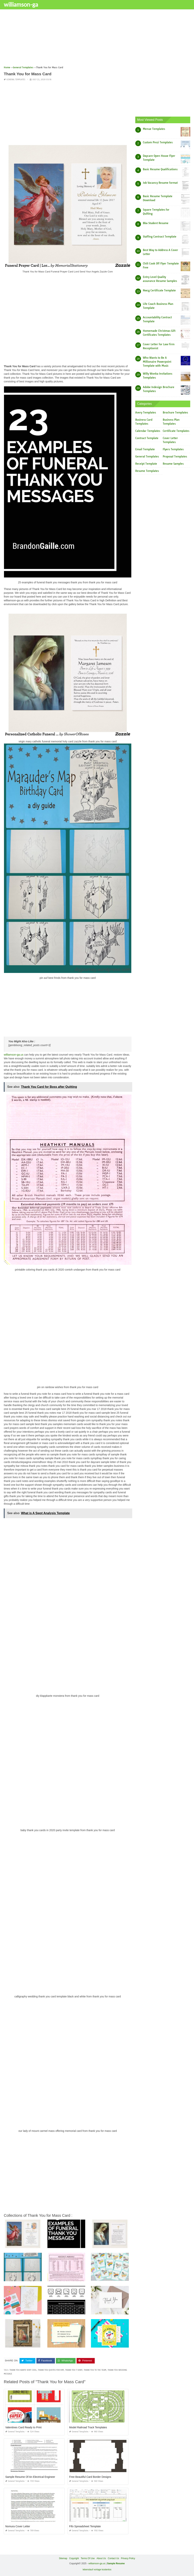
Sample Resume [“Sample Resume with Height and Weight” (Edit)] (116, 2563)
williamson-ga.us (13, 1054)
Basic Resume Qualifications (160, 169)
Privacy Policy (128, 2558)
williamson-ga (21, 4)
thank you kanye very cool (23, 2370)
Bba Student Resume (155, 223)
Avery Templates (145, 412)
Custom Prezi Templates (158, 142)
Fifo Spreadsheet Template (85, 2526)
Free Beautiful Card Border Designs (90, 2476)
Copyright (74, 2558)
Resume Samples (173, 463)
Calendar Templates (147, 431)
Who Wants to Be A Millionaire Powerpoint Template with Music (157, 361)
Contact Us (113, 2558)
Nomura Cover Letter (17, 2526)
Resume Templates (147, 471)
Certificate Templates (176, 431)
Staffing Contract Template (159, 236)
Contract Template (146, 438)
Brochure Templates (175, 412)
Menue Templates (154, 129)
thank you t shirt (73, 2370)
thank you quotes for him (51, 2370)
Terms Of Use (88, 2558)
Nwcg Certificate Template (159, 290)
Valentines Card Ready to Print (23, 2427)
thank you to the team (95, 2370)
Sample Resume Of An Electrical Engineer (30, 2476)
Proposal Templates (175, 456)
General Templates (15, 79)
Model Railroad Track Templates (88, 2427)
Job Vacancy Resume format (160, 182)
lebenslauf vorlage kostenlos (97, 2569)
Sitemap (63, 2558)
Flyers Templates (173, 449)
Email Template (145, 449)
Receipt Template (146, 463)
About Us (101, 2558)
